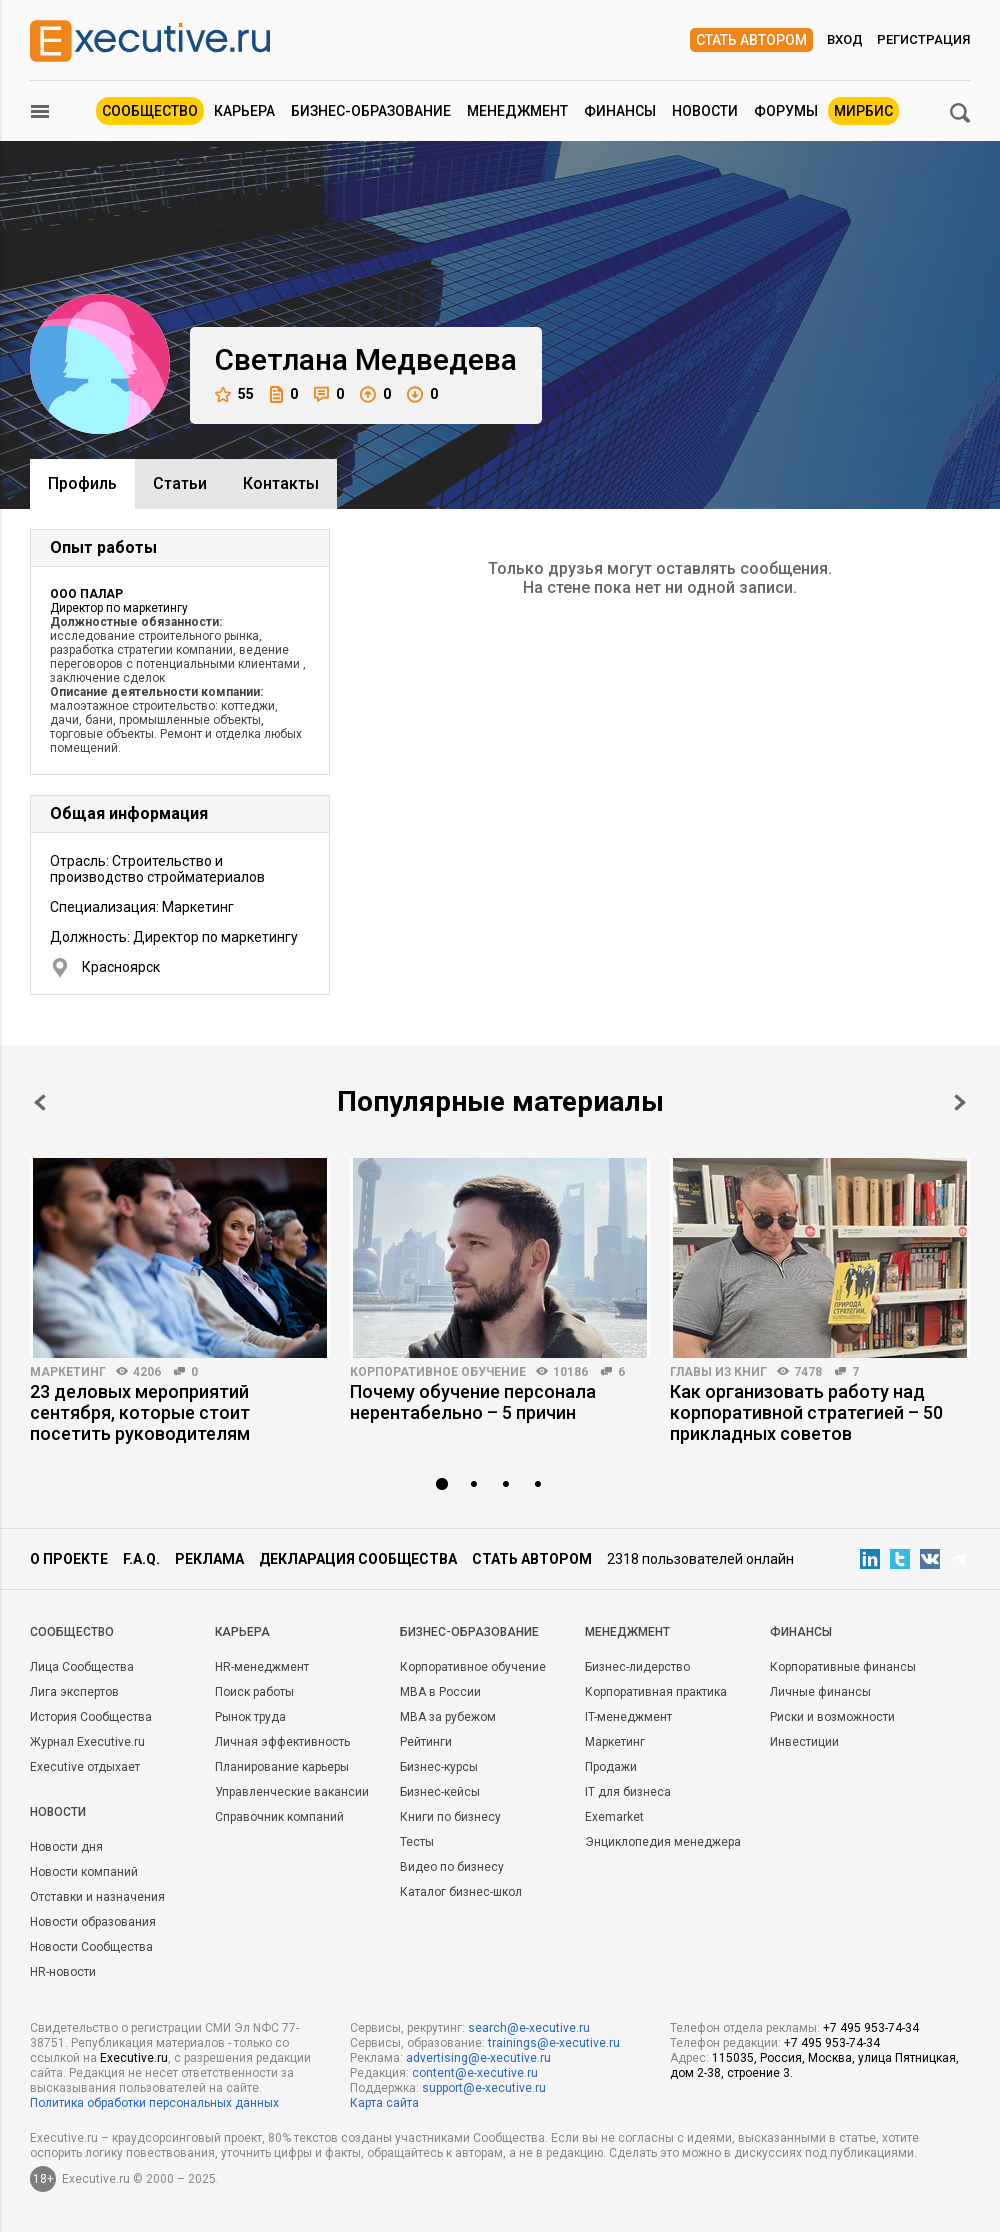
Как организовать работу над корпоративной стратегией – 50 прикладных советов (806, 1412)
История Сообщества (91, 1717)
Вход (845, 39)
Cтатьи (180, 483)
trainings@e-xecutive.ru (554, 2043)
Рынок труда (250, 1717)
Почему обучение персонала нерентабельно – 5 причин (473, 1402)
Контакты (281, 483)
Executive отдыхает (85, 1767)
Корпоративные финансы (843, 1667)
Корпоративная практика (656, 1692)
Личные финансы (820, 1692)
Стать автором (751, 40)
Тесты (417, 1842)
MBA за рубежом (448, 1717)
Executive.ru (134, 2058)
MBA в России (440, 1692)
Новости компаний (84, 1872)
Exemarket (614, 1817)
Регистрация (923, 39)
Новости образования (93, 1922)
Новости (705, 111)
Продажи (611, 1767)
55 (234, 394)
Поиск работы (254, 1692)
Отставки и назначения (97, 1897)
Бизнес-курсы (439, 1767)
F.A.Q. (141, 1559)
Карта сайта (384, 2103)
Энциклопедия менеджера (663, 1842)
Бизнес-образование (371, 111)
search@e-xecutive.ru (529, 2028)
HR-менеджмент (262, 1667)
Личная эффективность (282, 1742)
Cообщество (72, 1632)
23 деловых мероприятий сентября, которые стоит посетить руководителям (140, 1412)
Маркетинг (68, 1372)
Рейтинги (426, 1742)
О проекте (69, 1559)
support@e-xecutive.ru (484, 2088)
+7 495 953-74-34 (871, 2028)
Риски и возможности (832, 1717)
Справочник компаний (279, 1817)
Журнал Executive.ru (87, 1742)
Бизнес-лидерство (637, 1667)
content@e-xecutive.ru (475, 2073)
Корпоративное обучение (438, 1372)
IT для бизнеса (628, 1792)
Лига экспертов (74, 1692)
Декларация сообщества (358, 1559)
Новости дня (66, 1847)
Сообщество (150, 111)
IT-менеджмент (628, 1717)
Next (960, 1102)
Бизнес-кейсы (440, 1792)
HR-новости (63, 1972)
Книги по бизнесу (450, 1817)
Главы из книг (718, 1372)
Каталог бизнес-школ (461, 1892)
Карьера (244, 111)
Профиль (82, 483)
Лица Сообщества (82, 1667)
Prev (40, 1102)
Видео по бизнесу (452, 1867)
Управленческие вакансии (292, 1792)
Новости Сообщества (91, 1947)
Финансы (620, 111)
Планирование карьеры (282, 1767)
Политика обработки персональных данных (154, 2103)
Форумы (786, 111)
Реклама (209, 1559)
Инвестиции (804, 1742)
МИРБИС (863, 111)
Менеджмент (517, 111)
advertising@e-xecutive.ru (478, 2058)
